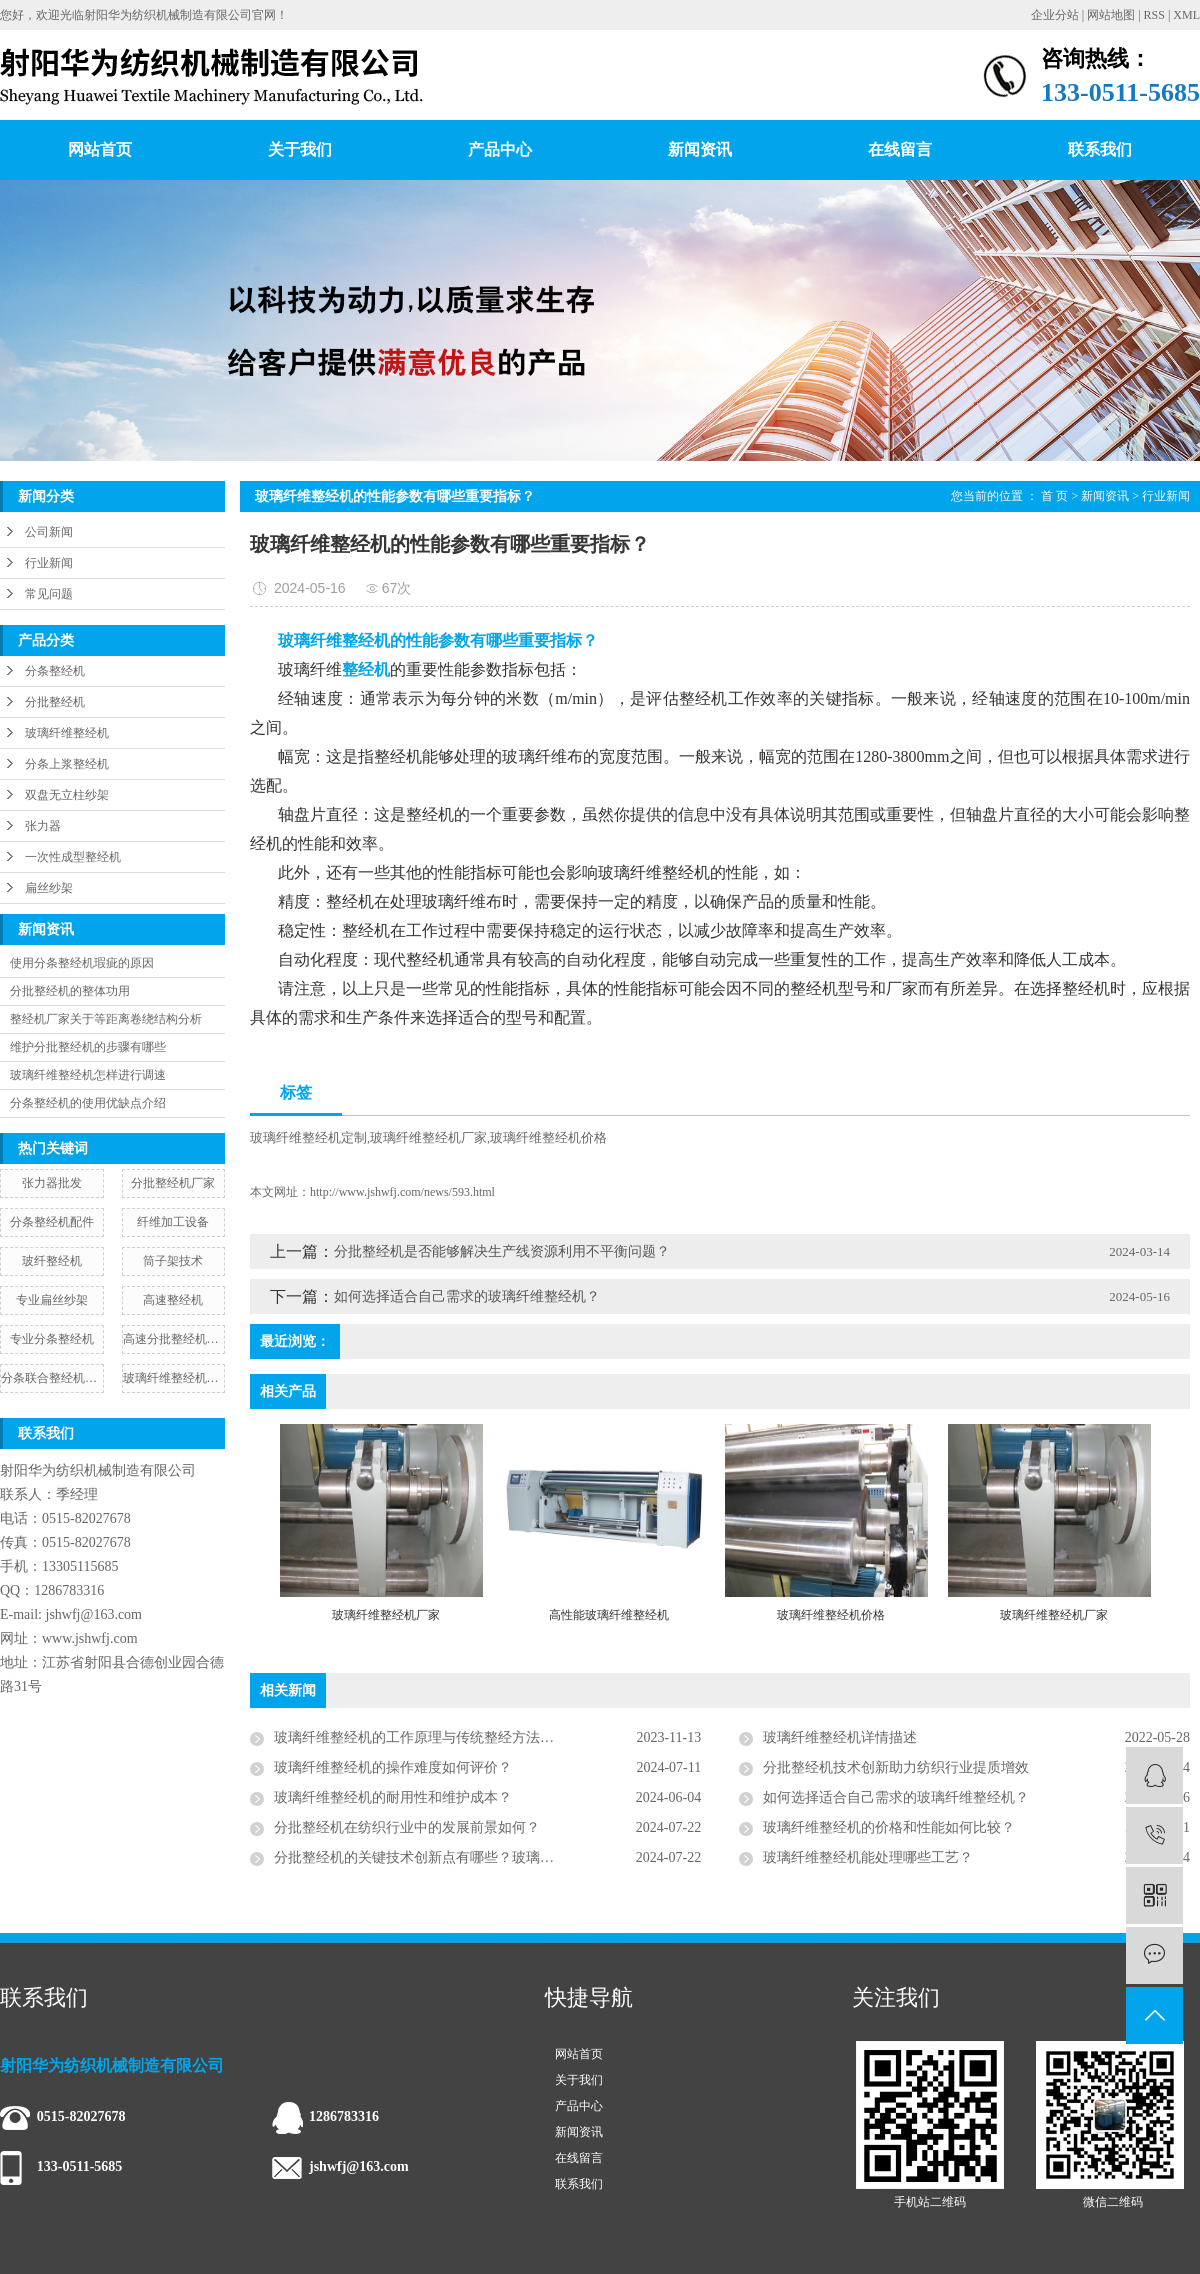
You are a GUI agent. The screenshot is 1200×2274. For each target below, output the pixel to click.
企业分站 (1055, 15)
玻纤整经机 (52, 1261)
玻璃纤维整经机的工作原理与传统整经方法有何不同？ (442, 1737)
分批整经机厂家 (173, 1183)
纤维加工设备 (173, 1222)
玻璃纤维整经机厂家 (428, 1137)
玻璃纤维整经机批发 (174, 1378)
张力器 (43, 826)
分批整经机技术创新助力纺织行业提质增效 (896, 1767)
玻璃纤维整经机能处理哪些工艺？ (868, 1857)
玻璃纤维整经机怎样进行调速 (88, 1075)
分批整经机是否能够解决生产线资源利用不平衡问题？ (502, 1251)
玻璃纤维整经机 (67, 733)
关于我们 (300, 149)
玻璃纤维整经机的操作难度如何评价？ (393, 1767)
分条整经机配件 (52, 1222)
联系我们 (1100, 149)
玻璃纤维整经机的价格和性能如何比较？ (889, 1827)
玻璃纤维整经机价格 (548, 1137)
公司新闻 (49, 532)
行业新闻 (49, 563)
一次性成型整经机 (73, 857)
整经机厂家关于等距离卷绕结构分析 (106, 1019)
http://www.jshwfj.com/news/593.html (402, 1192)
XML (1186, 15)
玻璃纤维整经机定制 (308, 1137)
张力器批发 (52, 1183)
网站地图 (1111, 15)
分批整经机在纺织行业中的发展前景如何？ (407, 1827)
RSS (1154, 15)
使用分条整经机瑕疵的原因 (82, 963)
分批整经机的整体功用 (70, 991)
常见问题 (49, 594)
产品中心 (500, 149)
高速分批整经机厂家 (174, 1339)
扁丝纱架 (49, 888)
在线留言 (900, 149)
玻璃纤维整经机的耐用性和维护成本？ (393, 1797)
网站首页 (100, 149)
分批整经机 (55, 702)
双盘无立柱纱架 (67, 795)
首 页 (1054, 496)
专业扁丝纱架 (52, 1300)
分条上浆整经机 (67, 764)
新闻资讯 (700, 149)
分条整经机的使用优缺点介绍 (88, 1103)
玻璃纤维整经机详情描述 (840, 1737)
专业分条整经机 (52, 1339)
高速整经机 (173, 1300)
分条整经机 (55, 671)
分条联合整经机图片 (52, 1378)
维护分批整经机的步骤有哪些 (88, 1047)
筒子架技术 (173, 1261)
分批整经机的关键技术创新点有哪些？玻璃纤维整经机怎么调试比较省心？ (487, 1857)
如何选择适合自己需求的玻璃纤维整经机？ (467, 1296)
